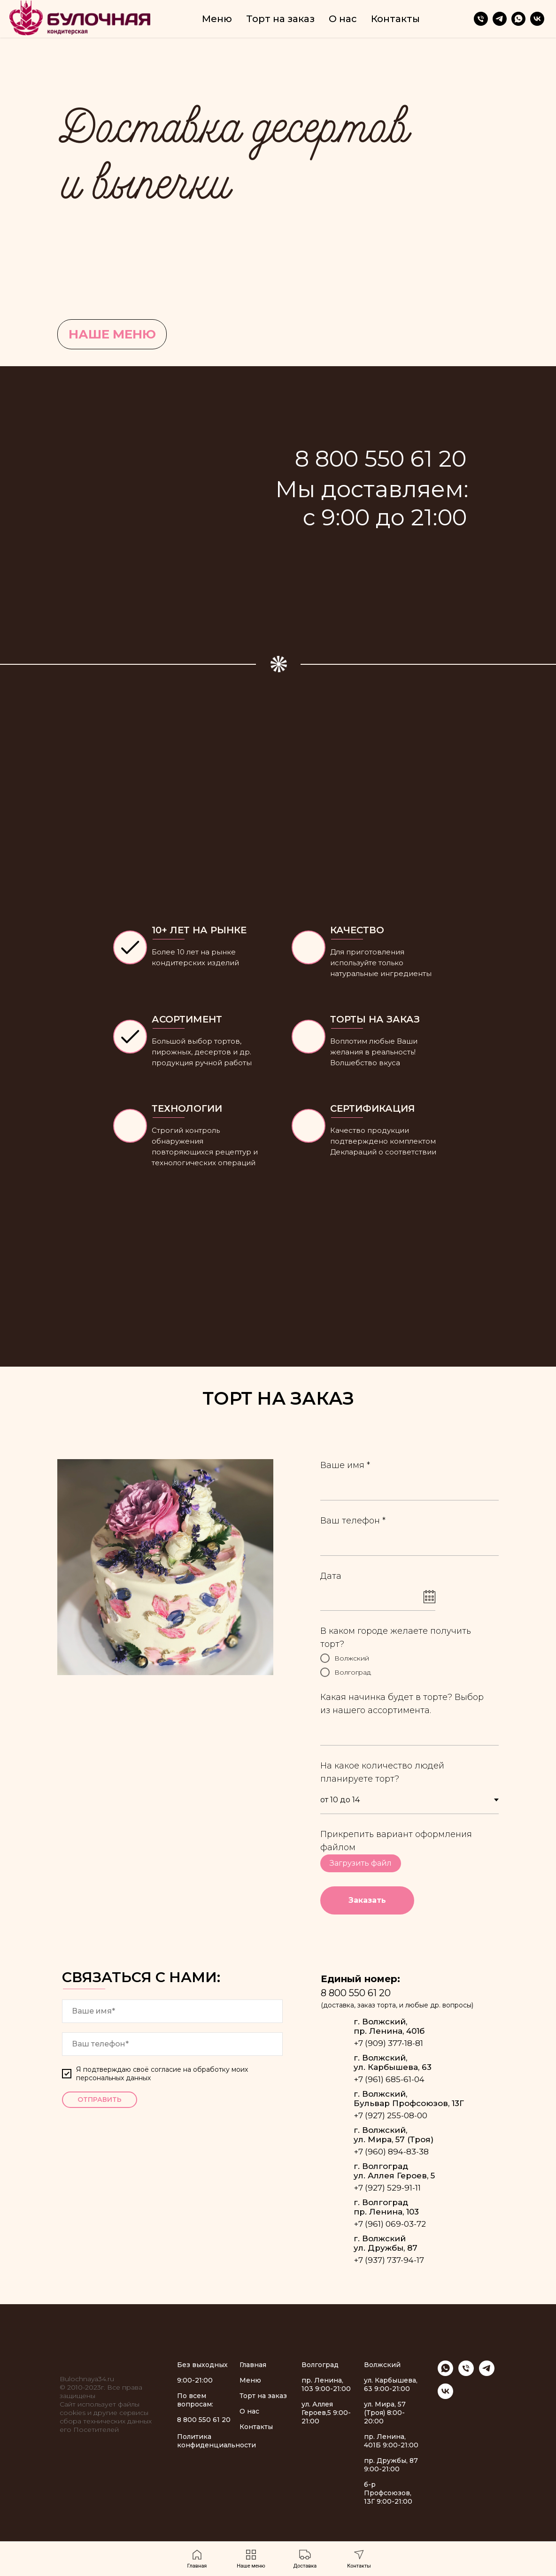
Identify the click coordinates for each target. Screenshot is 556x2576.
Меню (217, 18)
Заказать (367, 1900)
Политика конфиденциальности (216, 2440)
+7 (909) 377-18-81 (388, 2043)
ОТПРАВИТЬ (99, 2099)
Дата (330, 1576)
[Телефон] (481, 19)
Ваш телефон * (353, 1520)
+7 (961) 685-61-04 (389, 2079)
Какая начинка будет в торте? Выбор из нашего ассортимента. (402, 1703)
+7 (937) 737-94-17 (389, 2260)
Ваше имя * (345, 1465)
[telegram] (500, 19)
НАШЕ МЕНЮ (112, 334)
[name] (172, 2011)
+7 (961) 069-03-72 (390, 2224)
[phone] (172, 2044)
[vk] (537, 19)
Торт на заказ (280, 18)
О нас (343, 18)
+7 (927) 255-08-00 (390, 2115)
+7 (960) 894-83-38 (391, 2151)
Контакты (395, 18)
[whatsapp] (518, 19)
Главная (252, 2365)
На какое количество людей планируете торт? (382, 1772)
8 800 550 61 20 (356, 1993)
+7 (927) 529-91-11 (387, 2187)
